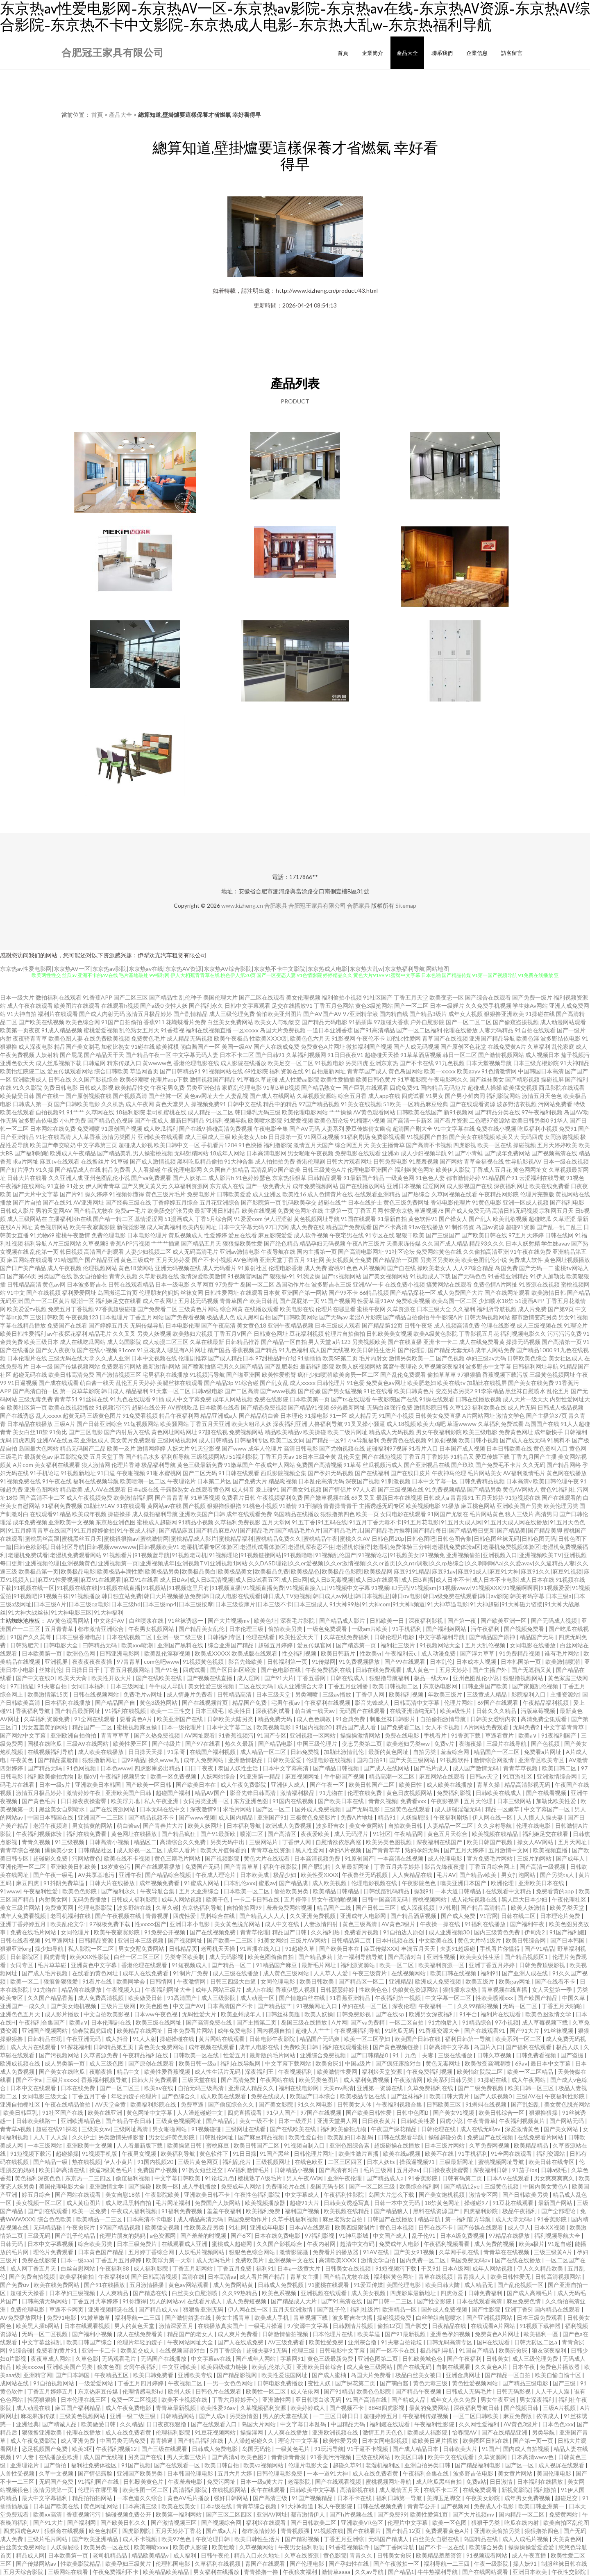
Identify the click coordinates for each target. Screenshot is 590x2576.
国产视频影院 (223, 1858)
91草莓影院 (412, 1079)
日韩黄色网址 (271, 1333)
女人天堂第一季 (552, 1989)
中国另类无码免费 (123, 2440)
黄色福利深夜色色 (38, 2178)
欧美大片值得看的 (223, 1850)
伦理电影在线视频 (329, 1759)
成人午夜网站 (529, 2079)
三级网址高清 (131, 2128)
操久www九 (164, 1759)
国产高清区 (282, 1833)
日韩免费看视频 (536, 2055)
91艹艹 (75, 1112)
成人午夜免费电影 (128, 2407)
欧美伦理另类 (561, 1505)
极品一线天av (431, 1677)
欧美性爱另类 (341, 2440)
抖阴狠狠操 (42, 2399)
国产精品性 (163, 997)
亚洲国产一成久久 (23, 2005)
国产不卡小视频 (212, 1259)
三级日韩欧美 (47, 1317)
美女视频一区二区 (39, 2202)
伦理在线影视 (498, 1325)
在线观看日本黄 (260, 1292)
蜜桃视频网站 (430, 1899)
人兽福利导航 (326, 1423)
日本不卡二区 (237, 1054)
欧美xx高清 (48, 2514)
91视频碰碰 (206, 2128)
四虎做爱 (452, 2292)
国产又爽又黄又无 (144, 1185)
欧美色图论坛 (331, 1120)
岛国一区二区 (257, 1284)
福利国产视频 (302, 2210)
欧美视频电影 (423, 1505)
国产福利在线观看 (529, 2046)
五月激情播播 (147, 2284)
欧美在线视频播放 (71, 1407)
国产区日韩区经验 (233, 1669)
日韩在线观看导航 (401, 2137)
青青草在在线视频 (507, 2251)
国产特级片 (167, 1743)
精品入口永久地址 (257, 2555)
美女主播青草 (387, 1144)
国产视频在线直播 (210, 1677)
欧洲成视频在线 (20, 2063)
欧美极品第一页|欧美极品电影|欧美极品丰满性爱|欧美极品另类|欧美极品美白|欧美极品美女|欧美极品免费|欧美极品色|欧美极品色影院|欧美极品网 (205, 1571)
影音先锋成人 (372, 1702)
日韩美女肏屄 (395, 2555)
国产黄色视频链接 (396, 2046)
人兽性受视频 (18, 2473)
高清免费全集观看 (544, 1718)
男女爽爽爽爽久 (554, 2178)
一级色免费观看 (327, 1628)
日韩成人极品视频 (560, 1407)
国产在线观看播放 (158, 1866)
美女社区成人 (566, 1358)
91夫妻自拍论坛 (402, 2342)
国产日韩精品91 (180, 1071)
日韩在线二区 (519, 1915)
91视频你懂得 (126, 1194)
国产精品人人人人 (262, 1915)
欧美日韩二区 (560, 1768)
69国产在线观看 (498, 1702)
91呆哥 (176, 1751)
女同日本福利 (89, 1686)
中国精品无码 (348, 2424)
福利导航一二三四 (138, 2317)
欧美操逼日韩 (185, 2145)
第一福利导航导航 (360, 1956)
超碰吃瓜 (540, 1218)
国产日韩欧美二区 (314, 2522)
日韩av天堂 (484, 1776)
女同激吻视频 (562, 1136)
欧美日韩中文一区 (177, 1144)
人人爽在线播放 (288, 2432)
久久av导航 (370, 2571)
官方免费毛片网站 (490, 1858)
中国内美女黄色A (546, 2186)
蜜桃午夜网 (371, 1308)
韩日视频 (71, 1251)
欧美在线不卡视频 (127, 1858)
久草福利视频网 (306, 1054)
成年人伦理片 (265, 1448)
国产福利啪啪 (31, 1153)
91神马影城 (354, 2235)
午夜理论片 (181, 1481)
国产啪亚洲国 (243, 1374)
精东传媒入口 (124, 1062)
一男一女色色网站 (230, 2383)
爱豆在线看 (242, 1235)
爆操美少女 (60, 1850)
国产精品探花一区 (413, 1292)
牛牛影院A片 (446, 1317)
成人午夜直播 (529, 2555)
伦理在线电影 (534, 1825)
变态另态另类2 (454, 1390)
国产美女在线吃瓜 (62, 2071)
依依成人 (548, 2415)
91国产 (491, 2448)
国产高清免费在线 (209, 2022)
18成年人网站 (227, 1153)
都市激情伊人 (308, 2514)
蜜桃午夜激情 (73, 1235)
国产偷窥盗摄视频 (516, 1021)
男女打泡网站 (519, 1874)
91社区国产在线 (63, 2112)
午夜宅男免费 (167, 1087)
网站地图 (437, 968)
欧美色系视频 (279, 2292)
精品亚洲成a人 (219, 1415)
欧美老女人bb (249, 1136)
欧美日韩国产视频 (490, 1841)
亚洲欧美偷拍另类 (497, 2530)
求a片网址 (26, 1161)
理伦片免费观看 (54, 2251)
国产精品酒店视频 (414, 1915)
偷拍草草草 (441, 1374)
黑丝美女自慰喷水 (62, 1809)
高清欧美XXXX (338, 2260)
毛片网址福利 (173, 2202)
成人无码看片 (219, 1267)
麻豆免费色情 (524, 2301)
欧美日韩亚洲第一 (541, 2506)
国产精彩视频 (522, 1079)
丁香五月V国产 (233, 1333)
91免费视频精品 (445, 1489)
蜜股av (267, 1882)
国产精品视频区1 (526, 1956)
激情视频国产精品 (213, 1079)
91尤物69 (42, 1235)
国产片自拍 (27, 1202)
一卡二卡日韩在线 (257, 1899)
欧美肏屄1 (328, 2063)
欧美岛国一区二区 (454, 1300)
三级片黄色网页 (198, 2161)
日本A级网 (455, 2268)
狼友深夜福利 (549, 2350)
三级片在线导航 (507, 1743)
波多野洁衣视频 (517, 1103)
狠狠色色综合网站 (252, 2251)
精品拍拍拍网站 (92, 2497)
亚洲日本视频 (404, 1185)
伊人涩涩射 (278, 1218)
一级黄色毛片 (293, 2448)
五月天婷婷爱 (173, 1259)
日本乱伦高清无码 (321, 1481)
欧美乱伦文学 (68, 1923)
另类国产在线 (55, 1276)
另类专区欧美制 (185, 1956)
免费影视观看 (388, 1136)
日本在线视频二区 (129, 1636)
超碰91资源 (520, 1226)
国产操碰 (140, 2186)
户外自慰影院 (427, 1021)
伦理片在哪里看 (335, 1308)
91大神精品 (575, 1062)
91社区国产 (378, 997)
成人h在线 (259, 1989)
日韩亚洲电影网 (120, 1653)
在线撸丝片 (95, 1161)
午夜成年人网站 (275, 1464)
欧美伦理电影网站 (305, 1112)
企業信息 (477, 53)
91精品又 (462, 1456)
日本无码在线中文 (163, 1809)
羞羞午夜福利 (225, 2210)
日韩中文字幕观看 (247, 1005)
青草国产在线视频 (445, 1038)
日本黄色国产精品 (101, 2251)
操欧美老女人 (434, 1267)
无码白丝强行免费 (390, 1407)
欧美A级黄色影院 (435, 1333)
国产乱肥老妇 (281, 1366)
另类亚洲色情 (203, 1087)
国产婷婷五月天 (108, 1325)
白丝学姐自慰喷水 (439, 2317)
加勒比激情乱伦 (344, 1751)
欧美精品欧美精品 (166, 2571)
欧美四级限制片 (355, 2227)
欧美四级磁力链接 (224, 2366)
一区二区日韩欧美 (476, 2415)
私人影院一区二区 (91, 1948)
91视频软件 (455, 1759)
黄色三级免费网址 (406, 1202)
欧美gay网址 (515, 1981)
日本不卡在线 (355, 2497)
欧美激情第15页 (48, 1694)
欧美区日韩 (409, 2456)
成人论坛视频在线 (474, 1899)
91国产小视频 (396, 1415)
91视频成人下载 (430, 1276)
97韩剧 (448, 1907)
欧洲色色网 (81, 1653)
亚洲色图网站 (41, 1489)
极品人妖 (568, 2046)
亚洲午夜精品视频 (290, 1325)
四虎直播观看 (245, 2112)
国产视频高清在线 (554, 1153)
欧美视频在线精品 (495, 1833)
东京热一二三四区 (88, 2178)
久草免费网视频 (490, 2145)
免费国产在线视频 (490, 2137)
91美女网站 (272, 1940)
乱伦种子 (190, 997)
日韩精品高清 (24, 1284)
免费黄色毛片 (148, 1038)
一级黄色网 (400, 1177)
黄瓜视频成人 (185, 1235)
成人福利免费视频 (366, 2079)
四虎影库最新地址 (413, 2292)
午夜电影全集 (271, 1128)
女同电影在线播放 (533, 1645)
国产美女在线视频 (472, 1136)
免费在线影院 (271, 1399)
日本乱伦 (441, 1661)
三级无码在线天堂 (71, 1358)
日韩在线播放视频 (479, 1399)
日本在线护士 (365, 1202)
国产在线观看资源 (472, 1103)
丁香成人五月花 (492, 1169)
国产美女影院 (276, 2104)
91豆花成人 (151, 1349)
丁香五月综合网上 (492, 1866)
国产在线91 (57, 1202)
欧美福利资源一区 (441, 1964)
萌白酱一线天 (97, 1382)
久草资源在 (401, 1308)
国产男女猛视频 (342, 1390)
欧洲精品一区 (400, 2309)
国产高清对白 (405, 1956)
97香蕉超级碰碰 (115, 1308)
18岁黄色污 (116, 1866)
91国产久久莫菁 (31, 1636)
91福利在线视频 (126, 1710)
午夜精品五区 (112, 2374)
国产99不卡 (343, 1292)
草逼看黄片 (500, 1735)
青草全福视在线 (484, 1161)
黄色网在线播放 (567, 1472)
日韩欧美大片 (461, 2448)
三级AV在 (528, 2096)
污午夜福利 (486, 1628)
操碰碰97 (476, 2202)
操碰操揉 (119, 1513)
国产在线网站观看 (485, 2571)
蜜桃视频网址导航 (501, 2161)
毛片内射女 (373, 1358)
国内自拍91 (371, 1759)
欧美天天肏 (73, 1677)
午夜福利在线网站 (23, 1185)
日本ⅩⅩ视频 (550, 2227)
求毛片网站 (238, 1809)
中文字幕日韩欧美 (178, 2178)
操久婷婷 (96, 1194)
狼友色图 (108, 2366)
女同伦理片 (76, 1932)
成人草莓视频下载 (545, 2022)
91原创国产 (359, 1858)
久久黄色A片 (492, 2366)
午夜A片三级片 (366, 1243)
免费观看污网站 (121, 1366)
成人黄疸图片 (84, 2202)
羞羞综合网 (455, 1751)
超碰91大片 (305, 2202)
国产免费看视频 (185, 1317)
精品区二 (145, 1841)
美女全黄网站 (367, 1825)
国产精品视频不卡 (151, 1817)
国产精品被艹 (275, 2005)
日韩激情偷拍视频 (285, 2333)
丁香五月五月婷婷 (119, 2260)
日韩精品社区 (95, 1850)
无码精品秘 (48, 2227)
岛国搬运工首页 (118, 1292)
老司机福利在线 (71, 1915)
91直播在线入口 (261, 1948)
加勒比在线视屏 (487, 1382)
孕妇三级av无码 (486, 1358)
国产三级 (565, 2383)
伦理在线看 (261, 1636)
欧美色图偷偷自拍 (271, 1956)
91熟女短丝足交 (203, 2169)
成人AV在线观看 (105, 1489)
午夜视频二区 (186, 2383)
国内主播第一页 (317, 1251)
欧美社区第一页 (27, 1407)
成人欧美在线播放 (101, 1751)
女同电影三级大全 (45, 2096)
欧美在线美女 (179, 2506)
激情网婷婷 (151, 1448)
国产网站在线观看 (78, 2194)
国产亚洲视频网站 (489, 2317)
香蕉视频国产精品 (254, 1349)
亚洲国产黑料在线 (180, 1645)
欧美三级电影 (480, 1431)
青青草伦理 (254, 1932)
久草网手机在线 (459, 2251)
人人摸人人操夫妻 (540, 1817)
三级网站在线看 (68, 2571)
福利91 (490, 1973)
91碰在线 (143, 1046)
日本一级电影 (172, 1284)
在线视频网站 (409, 1973)
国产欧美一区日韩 (148, 1784)
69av (521, 2063)
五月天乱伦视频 (485, 1645)
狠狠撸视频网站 (524, 1677)
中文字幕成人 (302, 2194)
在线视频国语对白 (182, 2350)
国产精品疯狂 (179, 1833)
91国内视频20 (314, 1727)
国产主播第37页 (546, 1415)
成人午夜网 (139, 1103)
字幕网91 (292, 2358)
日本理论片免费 (560, 1915)
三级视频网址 (273, 2161)
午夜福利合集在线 (426, 2473)
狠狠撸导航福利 (390, 1677)
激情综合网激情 (494, 1759)
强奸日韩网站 (232, 2497)
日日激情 (502, 2481)
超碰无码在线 (30, 1374)
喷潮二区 (252, 1833)
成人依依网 (305, 2391)
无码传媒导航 (147, 1325)
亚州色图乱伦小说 (107, 1177)
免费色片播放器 (560, 2366)
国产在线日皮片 (410, 1472)
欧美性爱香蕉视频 (167, 2071)
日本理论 (291, 1415)
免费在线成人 (268, 2096)
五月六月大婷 (235, 2473)
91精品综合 (477, 2022)
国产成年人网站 (256, 2358)
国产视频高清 (130, 1095)
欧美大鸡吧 (431, 1423)
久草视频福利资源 (263, 2407)
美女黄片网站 (515, 2473)
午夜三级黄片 (370, 1973)
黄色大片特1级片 (480, 1940)
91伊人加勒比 (547, 1276)
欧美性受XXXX (319, 1874)
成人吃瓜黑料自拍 (128, 2202)
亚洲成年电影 (268, 2227)
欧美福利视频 (406, 1694)
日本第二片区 (214, 1481)
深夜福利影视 (426, 1620)
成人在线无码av (481, 2128)
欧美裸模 (167, 1046)
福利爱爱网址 (79, 1292)
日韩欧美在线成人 (499, 1792)
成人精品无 (363, 1415)
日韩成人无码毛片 (469, 2391)
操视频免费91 (208, 1103)
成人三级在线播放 (236, 1973)
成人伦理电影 (445, 1858)
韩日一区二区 (459, 1054)
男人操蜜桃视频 (153, 1153)
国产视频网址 (186, 1940)
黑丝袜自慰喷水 (525, 1390)
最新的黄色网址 (389, 1751)
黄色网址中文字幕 (150, 2112)
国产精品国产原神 (492, 1636)
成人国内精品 (236, 1817)
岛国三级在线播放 (304, 2022)
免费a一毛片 (130, 1210)
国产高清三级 (270, 2497)
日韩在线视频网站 (96, 1694)
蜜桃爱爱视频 (101, 1030)
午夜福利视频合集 (399, 2104)
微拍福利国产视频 (369, 1046)
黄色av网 (54, 1284)
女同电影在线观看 (403, 1513)
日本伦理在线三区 (84, 2399)
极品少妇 (285, 1874)
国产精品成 (294, 1882)
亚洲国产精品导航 (492, 1038)
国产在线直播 (405, 1341)
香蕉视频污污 (84, 2514)
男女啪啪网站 (170, 2128)
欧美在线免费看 (549, 1185)
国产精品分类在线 (497, 1112)
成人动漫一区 (258, 1997)
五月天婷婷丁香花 (178, 2530)
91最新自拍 (392, 1218)
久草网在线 (100, 1112)
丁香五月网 (368, 1210)
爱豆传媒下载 (492, 1456)
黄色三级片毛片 (165, 1194)
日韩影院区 (25, 1956)
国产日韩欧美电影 (77, 1103)
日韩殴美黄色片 (144, 2481)
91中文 (16, 1292)
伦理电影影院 (95, 1907)
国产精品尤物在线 (346, 2276)
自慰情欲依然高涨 (339, 1841)
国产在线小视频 (97, 1349)
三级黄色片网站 (199, 1308)
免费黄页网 (60, 1907)
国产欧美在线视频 (41, 1021)
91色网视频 (81, 1768)
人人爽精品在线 (412, 1874)
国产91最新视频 (406, 2333)
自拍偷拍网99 (245, 1907)
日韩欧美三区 (444, 2104)
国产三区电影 (85, 1431)
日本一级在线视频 (566, 1161)
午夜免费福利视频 (430, 2071)
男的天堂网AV (54, 1210)
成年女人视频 (465, 1013)
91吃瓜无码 (400, 2030)
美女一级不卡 (257, 2120)
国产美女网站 (561, 2128)
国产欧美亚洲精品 (95, 2538)
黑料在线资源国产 (436, 2210)
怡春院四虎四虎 (92, 2030)
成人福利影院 (151, 2268)
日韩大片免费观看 (155, 2079)
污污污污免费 (564, 1333)
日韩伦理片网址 (314, 2153)
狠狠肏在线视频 (65, 2530)
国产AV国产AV (322, 1013)
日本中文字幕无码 (241, 1226)
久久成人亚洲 (112, 1358)
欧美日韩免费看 (154, 2374)
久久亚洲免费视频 (313, 1915)
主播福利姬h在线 (70, 1218)
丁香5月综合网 (214, 1218)
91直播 (56, 1185)
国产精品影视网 (237, 2374)
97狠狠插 (469, 1374)
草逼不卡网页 (67, 2309)
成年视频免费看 (160, 1882)
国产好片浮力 (17, 1169)
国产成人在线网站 (272, 1095)
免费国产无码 (203, 1866)
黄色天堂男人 (172, 1103)
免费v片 (445, 1743)
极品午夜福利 (520, 2210)
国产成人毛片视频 (45, 1973)
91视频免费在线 (20, 1481)
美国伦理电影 (404, 2284)
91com (127, 1349)
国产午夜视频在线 (118, 1915)
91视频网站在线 (222, 1071)
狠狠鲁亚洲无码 (204, 2309)
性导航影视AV (523, 1161)
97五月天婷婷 (526, 1235)
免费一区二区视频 (134, 2399)
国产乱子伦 (332, 2309)
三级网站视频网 (177, 1440)
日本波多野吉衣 (87, 1284)
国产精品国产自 (115, 1702)
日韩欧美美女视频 (389, 1333)
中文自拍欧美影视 (107, 2014)
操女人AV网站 (536, 1841)
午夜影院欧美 (163, 2194)
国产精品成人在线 (78, 1169)
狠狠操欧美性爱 (242, 1243)
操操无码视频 (523, 1341)
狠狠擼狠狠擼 (224, 1505)
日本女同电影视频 (385, 2440)
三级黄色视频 (502, 2186)
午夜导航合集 (158, 1891)
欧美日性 (411, 1784)
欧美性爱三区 (131, 1743)
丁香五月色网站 (334, 1005)
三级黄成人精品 (487, 1694)
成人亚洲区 (266, 1194)
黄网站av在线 (164, 1505)
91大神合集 (239, 1161)
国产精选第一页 (356, 1645)
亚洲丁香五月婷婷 (492, 1964)
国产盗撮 (572, 2055)
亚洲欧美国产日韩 (202, 1513)
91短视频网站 (141, 1423)
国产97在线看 (203, 1743)
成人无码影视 (227, 1956)
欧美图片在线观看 (77, 1005)
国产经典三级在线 (128, 1202)
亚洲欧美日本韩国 (98, 1784)
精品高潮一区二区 (392, 1776)
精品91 (387, 1817)
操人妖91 (525, 2563)
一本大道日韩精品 (458, 1891)
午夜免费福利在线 (328, 1669)
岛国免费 (506, 1267)
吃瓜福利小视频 (537, 1128)
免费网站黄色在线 (439, 1251)
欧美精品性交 (132, 1087)
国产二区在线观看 (262, 997)
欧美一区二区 (397, 1964)
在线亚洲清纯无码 (413, 1710)
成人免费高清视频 (101, 1997)
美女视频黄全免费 (349, 1259)
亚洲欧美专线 (195, 2374)
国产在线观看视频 (338, 2481)
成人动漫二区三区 (165, 1341)
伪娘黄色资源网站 (415, 1989)
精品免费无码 (275, 1718)
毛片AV (446, 1874)
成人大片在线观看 (33, 2046)
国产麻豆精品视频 (261, 2137)
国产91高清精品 (374, 1030)
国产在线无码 (415, 2366)
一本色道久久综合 (140, 2497)
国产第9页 (561, 1308)
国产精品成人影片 (342, 1620)
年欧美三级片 (445, 1694)
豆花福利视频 (306, 1333)
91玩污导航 (329, 2448)
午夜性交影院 (569, 2571)
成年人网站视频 (233, 1399)
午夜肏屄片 (81, 2227)
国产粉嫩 (309, 1390)
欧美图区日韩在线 (486, 2440)
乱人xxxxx (48, 1415)
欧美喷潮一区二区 (143, 1481)
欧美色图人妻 (65, 1038)
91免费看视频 (140, 1415)
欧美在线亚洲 (105, 2112)
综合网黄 (231, 1308)
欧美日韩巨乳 (21, 2112)
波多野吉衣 (331, 1825)
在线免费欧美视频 (107, 1038)
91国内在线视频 (293, 1800)
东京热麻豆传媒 (98, 2391)
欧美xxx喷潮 (137, 1645)
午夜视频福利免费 (280, 1497)
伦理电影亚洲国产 (370, 1169)
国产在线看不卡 (555, 1981)
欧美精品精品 (531, 2145)
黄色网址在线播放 (134, 1833)
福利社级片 (364, 2309)
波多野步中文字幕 (488, 1366)
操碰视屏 (552, 1079)
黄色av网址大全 (204, 1095)
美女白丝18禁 (30, 1431)
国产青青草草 (384, 1850)
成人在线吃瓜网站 (83, 1341)
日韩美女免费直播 (438, 1415)
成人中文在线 (282, 1923)
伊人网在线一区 (493, 1817)
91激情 (288, 1505)
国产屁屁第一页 (299, 1300)
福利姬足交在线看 (118, 1300)
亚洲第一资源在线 (380, 2087)
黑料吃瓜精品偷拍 (200, 1161)
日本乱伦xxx (239, 1882)
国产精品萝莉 (316, 1956)
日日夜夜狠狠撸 (167, 2424)
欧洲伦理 (503, 1882)
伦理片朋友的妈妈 (123, 2235)
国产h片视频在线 (351, 2514)
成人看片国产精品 (263, 2276)
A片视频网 (372, 1267)
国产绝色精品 (281, 1243)
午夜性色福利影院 (257, 2194)
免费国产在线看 (67, 1325)
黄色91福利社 (558, 1489)
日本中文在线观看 (33, 2087)
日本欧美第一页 (310, 1399)
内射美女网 (54, 1899)
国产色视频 (450, 1358)
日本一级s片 (55, 1784)
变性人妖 (176, 1005)
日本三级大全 (434, 1308)
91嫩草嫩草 (96, 2317)
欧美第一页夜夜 (20, 1030)
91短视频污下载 (396, 2268)
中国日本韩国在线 (51, 1817)
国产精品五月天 (201, 1243)
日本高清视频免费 (317, 1858)
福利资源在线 (286, 1071)
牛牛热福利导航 (438, 2571)
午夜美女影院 (483, 2497)
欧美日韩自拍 (222, 2465)
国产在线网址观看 (507, 1292)
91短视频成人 (190, 1964)
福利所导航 (175, 1456)
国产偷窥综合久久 (231, 2104)
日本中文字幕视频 (51, 2243)
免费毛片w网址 (143, 1694)
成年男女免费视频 (527, 2497)
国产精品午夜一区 (148, 1054)
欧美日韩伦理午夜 (556, 1481)
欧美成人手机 (272, 2317)
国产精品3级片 (428, 1013)
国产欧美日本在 (196, 1784)
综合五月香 (352, 1095)
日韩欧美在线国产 (419, 1112)
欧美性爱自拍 (306, 2137)
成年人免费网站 (204, 1759)
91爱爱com (248, 1218)
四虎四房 (24, 1440)
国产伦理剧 (412, 1349)
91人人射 (145, 2038)
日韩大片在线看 (27, 1177)
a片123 (341, 1341)
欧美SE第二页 (340, 1358)
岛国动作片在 (293, 1284)
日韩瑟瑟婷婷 (338, 1989)
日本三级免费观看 (540, 2317)
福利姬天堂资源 (382, 2071)
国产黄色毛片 (39, 1800)
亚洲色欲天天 (17, 1062)
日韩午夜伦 (216, 2555)
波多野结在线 (134, 1907)
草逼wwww (462, 1423)
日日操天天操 (146, 1751)
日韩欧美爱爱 (234, 1194)
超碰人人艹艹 (313, 2030)
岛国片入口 (488, 2046)
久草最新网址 (353, 1866)
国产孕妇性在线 (349, 2563)
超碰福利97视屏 (386, 1448)
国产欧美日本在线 (341, 1800)
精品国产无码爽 (320, 2038)
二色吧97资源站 (489, 1120)
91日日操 (244, 2153)
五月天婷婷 (489, 1497)
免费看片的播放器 (336, 2251)
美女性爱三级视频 (211, 1686)
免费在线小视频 (496, 1128)
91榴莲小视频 (367, 1120)
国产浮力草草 (478, 1653)
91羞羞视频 (423, 1161)
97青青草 (129, 1661)
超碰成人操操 (484, 1087)
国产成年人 (571, 1858)
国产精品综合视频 (168, 1874)
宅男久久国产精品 (240, 1366)
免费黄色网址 (516, 1431)
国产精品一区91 (326, 1440)
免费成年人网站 (241, 2186)
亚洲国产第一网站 (304, 1292)
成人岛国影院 (124, 1341)
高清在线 (193, 2276)
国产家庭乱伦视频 (535, 1686)
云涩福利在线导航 (542, 1177)
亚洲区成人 (94, 1440)
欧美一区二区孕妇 (367, 2038)
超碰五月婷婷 (276, 1645)
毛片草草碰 (53, 1964)
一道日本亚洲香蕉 (330, 1030)
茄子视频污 (575, 1054)
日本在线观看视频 (87, 2325)
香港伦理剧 (310, 1161)
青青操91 (462, 1497)
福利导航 (35, 1243)
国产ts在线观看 (351, 1399)
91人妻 (25, 2456)
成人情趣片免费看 (190, 1694)
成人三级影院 (219, 1997)
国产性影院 (487, 2309)
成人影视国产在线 (469, 1185)
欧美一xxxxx (440, 1071)
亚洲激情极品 (246, 1759)
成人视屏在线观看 (561, 2465)
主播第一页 (338, 1210)
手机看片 (436, 1735)
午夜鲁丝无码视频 (365, 1874)
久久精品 (131, 2424)
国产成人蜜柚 (329, 2374)
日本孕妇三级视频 (72, 2292)
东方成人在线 (227, 1185)
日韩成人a (436, 1497)
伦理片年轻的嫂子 (140, 2342)
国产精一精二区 (113, 1218)
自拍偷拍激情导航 (443, 1718)
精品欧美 (71, 1489)
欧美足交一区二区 (290, 1062)
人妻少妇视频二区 (148, 1251)
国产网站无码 (567, 2120)
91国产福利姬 (567, 1932)
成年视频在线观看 (212, 2046)
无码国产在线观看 (362, 1710)
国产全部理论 (559, 2210)
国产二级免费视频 (481, 2087)
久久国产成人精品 (445, 1243)
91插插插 (309, 1358)
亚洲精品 (400, 1981)
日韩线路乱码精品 (387, 1891)
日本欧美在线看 (220, 1407)
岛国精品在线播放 (296, 1513)
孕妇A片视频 (346, 1850)
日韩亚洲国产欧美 (485, 1686)
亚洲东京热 (384, 1062)
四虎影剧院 (137, 2530)
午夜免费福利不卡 (116, 2571)
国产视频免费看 (524, 1628)
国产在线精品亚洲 (505, 2432)
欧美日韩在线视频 (453, 1973)
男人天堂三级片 (187, 2456)
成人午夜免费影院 (244, 1784)
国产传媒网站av (36, 2563)
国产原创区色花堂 (463, 1046)
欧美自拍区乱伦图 (566, 2522)
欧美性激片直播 (359, 2153)
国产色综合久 (179, 2096)
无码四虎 (531, 1136)
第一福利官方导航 (468, 2219)
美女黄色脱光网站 (237, 1923)
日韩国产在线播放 (390, 2219)
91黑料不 (559, 1440)
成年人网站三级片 (219, 1989)
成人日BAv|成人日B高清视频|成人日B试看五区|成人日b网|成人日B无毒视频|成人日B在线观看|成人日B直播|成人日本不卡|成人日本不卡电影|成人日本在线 (357, 1579)
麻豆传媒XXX (381, 1948)
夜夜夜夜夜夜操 (92, 1661)
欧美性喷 (224, 2547)
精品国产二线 (334, 1907)
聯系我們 (442, 53)
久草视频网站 (257, 2547)
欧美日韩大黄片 (450, 2096)
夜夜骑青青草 (30, 1038)
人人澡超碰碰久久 (251, 2440)
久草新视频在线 (159, 1276)
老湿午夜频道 (51, 1825)
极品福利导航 (158, 1464)
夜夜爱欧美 (316, 1833)
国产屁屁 (71, 1054)
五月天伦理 (479, 1800)
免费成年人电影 (399, 2243)
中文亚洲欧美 (180, 2366)
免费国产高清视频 (319, 1464)
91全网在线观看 (95, 1718)
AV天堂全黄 (111, 2104)
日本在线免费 (78, 2087)
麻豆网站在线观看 (30, 1259)
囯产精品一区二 (232, 1964)
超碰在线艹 (332, 1202)
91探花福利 (75, 2046)
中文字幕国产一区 (547, 1809)
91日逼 (106, 1472)
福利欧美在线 (489, 1407)
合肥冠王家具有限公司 (112, 52)
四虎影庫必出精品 (158, 1768)
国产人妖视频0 (493, 2096)
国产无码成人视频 (554, 1620)
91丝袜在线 (94, 1399)
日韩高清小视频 (109, 1841)
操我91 (423, 1891)
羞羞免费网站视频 (289, 1907)
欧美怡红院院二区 (23, 1071)
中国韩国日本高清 (541, 1071)
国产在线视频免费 (213, 1932)
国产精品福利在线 (201, 2440)
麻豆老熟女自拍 (343, 2219)
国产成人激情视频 (153, 1161)
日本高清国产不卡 (230, 2005)
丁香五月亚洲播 (348, 1686)
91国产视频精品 (313, 2497)
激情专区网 (484, 2194)
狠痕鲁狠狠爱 (61, 1981)
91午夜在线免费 (530, 1251)
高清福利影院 (191, 2489)
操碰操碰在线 (177, 2038)
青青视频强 (296, 2530)
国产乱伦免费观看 (403, 1374)
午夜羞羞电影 (186, 2481)
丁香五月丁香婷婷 (426, 1456)
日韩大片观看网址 (349, 1161)
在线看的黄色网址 (95, 1973)
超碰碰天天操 (382, 1054)
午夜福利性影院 (565, 2096)
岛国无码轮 (257, 2448)
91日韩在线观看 (238, 1472)
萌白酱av (128, 1825)
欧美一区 (167, 2186)
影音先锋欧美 (246, 1661)
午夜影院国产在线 (395, 1399)
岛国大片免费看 (371, 2374)
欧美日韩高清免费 (71, 1374)
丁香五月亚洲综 (344, 2538)
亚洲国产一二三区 (101, 1817)
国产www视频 (278, 1390)
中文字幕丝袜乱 (42, 2342)
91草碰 (120, 1161)
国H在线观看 (494, 2342)
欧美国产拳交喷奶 (53, 1144)
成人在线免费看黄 (482, 1341)
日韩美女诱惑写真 (347, 2202)
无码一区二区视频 (45, 2333)
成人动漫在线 (34, 2407)
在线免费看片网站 (541, 2137)
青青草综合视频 (20, 1850)
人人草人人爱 (331, 1973)
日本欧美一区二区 (247, 1891)
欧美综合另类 (487, 2547)
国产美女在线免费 (531, 1382)
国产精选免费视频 (264, 1407)
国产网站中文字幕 (23, 1735)
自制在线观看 (454, 2366)
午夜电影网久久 (448, 1079)
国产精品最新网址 (78, 1710)
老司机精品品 (110, 2555)
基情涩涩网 (148, 1218)
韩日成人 (112, 1390)
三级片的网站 (535, 1858)
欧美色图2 (254, 2456)
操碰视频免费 (395, 2317)
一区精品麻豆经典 (425, 1103)
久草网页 (202, 1284)
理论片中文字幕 (299, 2440)
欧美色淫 (527, 1038)
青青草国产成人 (367, 1071)
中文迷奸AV (110, 1620)
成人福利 (185, 2555)
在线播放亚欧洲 (59, 2456)
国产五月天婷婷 (464, 1850)
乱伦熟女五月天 (139, 1030)
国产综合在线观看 (488, 997)
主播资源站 (564, 1694)
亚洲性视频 (441, 1956)
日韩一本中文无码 (397, 2202)
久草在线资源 (302, 2555)
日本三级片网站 (445, 2145)
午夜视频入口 (124, 1989)
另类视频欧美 (369, 1341)
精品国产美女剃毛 (77, 1046)
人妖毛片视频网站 (202, 2251)
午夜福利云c (401, 1653)
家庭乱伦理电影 (242, 1087)
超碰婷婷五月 (381, 2415)
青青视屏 (157, 1915)
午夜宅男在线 (346, 1235)
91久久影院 (27, 1087)
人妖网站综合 (218, 1776)
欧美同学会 (131, 1981)
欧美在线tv (451, 1382)
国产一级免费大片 (268, 1185)
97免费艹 (227, 1284)
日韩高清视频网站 (558, 2276)
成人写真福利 (164, 1226)
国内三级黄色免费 (497, 1932)
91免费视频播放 (360, 1661)
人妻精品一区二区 (450, 1825)
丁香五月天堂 (411, 997)
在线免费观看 (480, 2489)
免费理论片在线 (286, 2186)
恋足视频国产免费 (45, 2448)
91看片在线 (97, 1981)
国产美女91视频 (301, 1489)
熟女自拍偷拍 (90, 1276)
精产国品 (218, 1349)
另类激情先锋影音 (121, 2137)
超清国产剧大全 (413, 1128)
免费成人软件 (525, 1259)
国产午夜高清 (218, 1325)
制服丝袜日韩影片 (393, 1718)
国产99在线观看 (405, 1661)
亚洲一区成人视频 (526, 1202)
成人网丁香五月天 (33, 2268)
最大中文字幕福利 (45, 2497)
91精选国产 (69, 1259)
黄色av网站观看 (189, 2284)
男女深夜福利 (537, 2399)
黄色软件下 (214, 2153)
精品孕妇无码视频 (322, 1243)
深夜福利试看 (273, 1710)
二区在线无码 (256, 1686)
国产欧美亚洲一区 (504, 1620)
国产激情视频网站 (501, 1054)
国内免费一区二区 (423, 2260)
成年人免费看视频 (23, 1915)
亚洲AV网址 (271, 2514)
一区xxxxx (246, 1030)
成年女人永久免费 (453, 2399)
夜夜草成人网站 (51, 2358)
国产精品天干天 (104, 1054)
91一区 (338, 1415)
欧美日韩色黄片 (376, 1079)
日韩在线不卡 (436, 2227)
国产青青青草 (172, 1497)
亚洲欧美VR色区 (362, 2522)
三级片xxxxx (62, 2079)
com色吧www (161, 1661)
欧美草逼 (369, 2333)
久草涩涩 (564, 1218)
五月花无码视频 (198, 1300)
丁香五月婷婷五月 (51, 2391)
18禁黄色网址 (442, 2202)
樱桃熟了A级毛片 (260, 2178)
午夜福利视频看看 (447, 2243)
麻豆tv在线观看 (59, 1161)
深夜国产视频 (362, 1481)
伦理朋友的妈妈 (159, 1292)
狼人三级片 (519, 1513)
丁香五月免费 (235, 2268)
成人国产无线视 (329, 1349)
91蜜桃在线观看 (329, 2284)
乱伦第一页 (44, 1251)
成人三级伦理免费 (232, 1013)
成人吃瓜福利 (160, 1128)
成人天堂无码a (514, 2219)
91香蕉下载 (466, 1735)
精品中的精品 (280, 1103)
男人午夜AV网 (305, 2178)
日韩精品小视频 (294, 2169)
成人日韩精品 (216, 1440)
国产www (234, 1448)
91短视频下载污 (31, 2153)
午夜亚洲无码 (84, 2038)
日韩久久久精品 (496, 1710)
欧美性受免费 (327, 2342)
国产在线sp (390, 2014)
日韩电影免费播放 (280, 2383)
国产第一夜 (462, 1620)
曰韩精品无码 (100, 1645)
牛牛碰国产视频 (344, 1776)
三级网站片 (264, 1841)
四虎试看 (413, 1095)
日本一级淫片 (296, 2120)
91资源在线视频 (539, 1284)
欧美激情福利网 (133, 1497)
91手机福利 (407, 1628)
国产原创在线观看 (151, 2063)
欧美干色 (218, 1899)
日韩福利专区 (251, 1440)
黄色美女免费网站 (161, 2046)
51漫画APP (530, 1300)
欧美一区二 (25, 1981)
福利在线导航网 (241, 2063)
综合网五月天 (352, 1144)
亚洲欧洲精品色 (81, 2120)
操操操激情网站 (360, 1735)
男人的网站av (167, 2301)
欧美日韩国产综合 (89, 2342)
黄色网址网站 (101, 2506)
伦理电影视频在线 (374, 1882)
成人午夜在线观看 (30, 1005)
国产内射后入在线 (127, 1431)
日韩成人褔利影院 (134, 1899)
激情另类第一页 (54, 2489)
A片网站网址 (478, 1415)
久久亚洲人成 (65, 1177)
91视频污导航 (207, 1374)
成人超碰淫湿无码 (458, 1809)
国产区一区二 (274, 1809)
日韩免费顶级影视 (542, 1964)
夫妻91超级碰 (458, 1948)
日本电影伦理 (183, 1325)
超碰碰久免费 (51, 1858)
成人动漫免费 (439, 1653)
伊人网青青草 (103, 1185)
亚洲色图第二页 (378, 2358)
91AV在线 (376, 2251)
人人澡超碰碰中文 (200, 2112)
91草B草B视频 (281, 1087)
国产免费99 (392, 2514)
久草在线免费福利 (347, 1636)
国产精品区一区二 (362, 1981)
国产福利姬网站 (446, 1628)
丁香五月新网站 (193, 2268)
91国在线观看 (358, 1218)
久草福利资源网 (188, 1185)
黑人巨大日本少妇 (525, 1899)
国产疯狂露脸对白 (398, 2063)
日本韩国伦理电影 (190, 2473)
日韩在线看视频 (20, 1940)
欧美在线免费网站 (57, 2284)
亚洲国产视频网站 (45, 2030)
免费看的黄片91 (57, 2350)
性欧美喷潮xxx (495, 1997)
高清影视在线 (358, 2489)
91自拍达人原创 (404, 1932)
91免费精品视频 (520, 1653)
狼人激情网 (96, 1464)
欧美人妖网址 (205, 1825)
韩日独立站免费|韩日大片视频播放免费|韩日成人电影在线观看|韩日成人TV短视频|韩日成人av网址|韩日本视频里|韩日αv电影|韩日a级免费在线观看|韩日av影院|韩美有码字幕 (323, 1595)
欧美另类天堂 (567, 1907)
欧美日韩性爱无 (511, 2276)
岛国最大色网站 (38, 1448)
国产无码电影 (363, 1809)
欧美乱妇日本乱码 (350, 2137)
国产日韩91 (270, 1054)
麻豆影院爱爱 (275, 1235)
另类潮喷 (307, 1694)
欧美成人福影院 (428, 2432)
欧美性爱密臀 (279, 1374)
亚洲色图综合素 (350, 2145)
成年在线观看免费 (249, 1513)
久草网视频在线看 (454, 1194)
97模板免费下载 (110, 1923)
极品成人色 (220, 1317)
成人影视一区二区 (140, 1850)
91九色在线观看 (130, 1399)
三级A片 (64, 1423)
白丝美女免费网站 (230, 1021)
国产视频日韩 (522, 2407)
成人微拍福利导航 (155, 1513)
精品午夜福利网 (179, 1415)
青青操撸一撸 (261, 2571)
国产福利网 (82, 2522)
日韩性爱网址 (221, 1292)
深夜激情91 (205, 1809)
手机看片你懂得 (500, 1948)
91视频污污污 (113, 1407)
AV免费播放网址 (21, 2317)
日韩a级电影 (207, 1390)
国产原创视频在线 (88, 1095)
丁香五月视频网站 (127, 1669)
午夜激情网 (192, 1981)
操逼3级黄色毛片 (111, 2169)
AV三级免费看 (287, 2342)
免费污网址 (222, 2481)
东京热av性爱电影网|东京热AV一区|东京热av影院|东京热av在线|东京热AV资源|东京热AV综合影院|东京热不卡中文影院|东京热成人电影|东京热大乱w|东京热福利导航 (212, 968)
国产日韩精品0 (369, 2055)
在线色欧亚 (309, 2161)
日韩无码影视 (514, 2391)
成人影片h (221, 1177)
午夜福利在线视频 (328, 1702)
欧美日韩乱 (264, 1300)
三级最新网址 (457, 2161)
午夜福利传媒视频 (425, 2415)
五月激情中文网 (509, 1850)
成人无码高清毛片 (195, 1251)
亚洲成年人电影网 (363, 1915)
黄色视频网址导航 (317, 1218)
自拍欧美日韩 (406, 1825)
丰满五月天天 (419, 1948)
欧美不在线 (440, 2153)
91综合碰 (247, 1382)
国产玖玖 (462, 1464)
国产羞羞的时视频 (203, 2235)
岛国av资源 (490, 1226)
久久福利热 (326, 1932)
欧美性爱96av (218, 2407)
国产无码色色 (469, 1276)
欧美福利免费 (263, 2210)
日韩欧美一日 (387, 1620)
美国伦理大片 (220, 997)
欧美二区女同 (287, 1440)
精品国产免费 (250, 1702)
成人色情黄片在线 (330, 1194)
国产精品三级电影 (525, 2383)
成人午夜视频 (64, 1267)
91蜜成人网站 (202, 1882)
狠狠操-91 (282, 1276)
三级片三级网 (118, 2005)
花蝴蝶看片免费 (186, 1021)
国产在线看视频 (546, 1792)
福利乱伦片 (237, 2161)
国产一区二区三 (120, 2087)
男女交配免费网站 (142, 1948)
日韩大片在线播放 (112, 1882)
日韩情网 (162, 1981)
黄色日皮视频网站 (409, 1792)
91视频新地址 (78, 1472)
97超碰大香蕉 (391, 1021)
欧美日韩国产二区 (372, 1784)
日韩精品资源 (96, 1940)
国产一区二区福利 (419, 1030)
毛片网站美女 (484, 1472)
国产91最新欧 (218, 1833)
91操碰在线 (540, 1013)
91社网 (315, 1259)
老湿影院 (300, 2481)
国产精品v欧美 (478, 1874)
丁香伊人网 (371, 1694)
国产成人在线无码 (523, 1440)
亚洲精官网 (37, 2374)
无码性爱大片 (200, 2014)
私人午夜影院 (336, 2506)
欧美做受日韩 (17, 1095)
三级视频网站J (209, 1456)
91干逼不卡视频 (368, 2448)
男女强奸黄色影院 (172, 2137)
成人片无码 (522, 1407)
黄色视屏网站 (51, 1226)
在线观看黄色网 (210, 1489)
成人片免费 (532, 1308)
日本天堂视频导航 (489, 1062)
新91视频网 (458, 1112)
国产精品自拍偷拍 (406, 1317)
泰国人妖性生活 (238, 1768)
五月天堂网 (276, 1522)
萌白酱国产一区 (200, 1046)
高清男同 (546, 1513)
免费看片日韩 (238, 1497)
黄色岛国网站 (405, 1071)
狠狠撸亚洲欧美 (504, 1013)
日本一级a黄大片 (262, 2481)
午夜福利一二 (436, 2005)
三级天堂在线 (200, 2079)
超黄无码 (74, 1415)
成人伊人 (519, 2227)
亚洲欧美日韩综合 (319, 2366)
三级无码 (39, 2235)
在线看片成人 (205, 2301)
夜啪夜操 (471, 1743)
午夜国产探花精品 (394, 2128)
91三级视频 (70, 1841)
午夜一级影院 (492, 2563)
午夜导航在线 (278, 1251)
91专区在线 (380, 1235)
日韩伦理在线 (439, 2128)
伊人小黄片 (119, 2161)
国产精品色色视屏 (110, 1120)
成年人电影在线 (259, 2046)
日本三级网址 (128, 1686)
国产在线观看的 (562, 1497)
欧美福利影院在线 (153, 2104)
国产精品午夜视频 (418, 2391)
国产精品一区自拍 (284, 1341)
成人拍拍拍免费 (275, 1161)
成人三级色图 (107, 2063)
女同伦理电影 (278, 1981)
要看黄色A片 (137, 1718)
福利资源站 (551, 2153)
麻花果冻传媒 (38, 2415)
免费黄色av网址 (386, 1382)
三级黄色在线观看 (407, 1809)
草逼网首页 (144, 1071)
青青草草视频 (521, 1768)
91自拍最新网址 (325, 1071)
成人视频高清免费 (457, 1325)
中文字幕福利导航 (442, 1636)
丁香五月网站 (146, 1317)
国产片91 (72, 1194)
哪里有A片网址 (187, 1349)
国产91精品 (539, 1948)
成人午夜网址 (160, 1300)
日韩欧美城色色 (423, 2358)
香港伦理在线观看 (144, 1964)
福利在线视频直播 (208, 1030)
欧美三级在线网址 (159, 2022)
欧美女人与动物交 (277, 1021)
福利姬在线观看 (390, 2424)
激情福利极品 (298, 1792)
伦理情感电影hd (144, 2391)
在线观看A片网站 (493, 2325)
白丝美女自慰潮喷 (195, 2292)
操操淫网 (252, 2432)
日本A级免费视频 (463, 2235)
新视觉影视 (131, 1226)
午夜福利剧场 (451, 1817)
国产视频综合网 (222, 2522)
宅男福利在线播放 (165, 1374)
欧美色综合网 (83, 1021)
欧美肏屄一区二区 (356, 1374)
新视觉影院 (516, 2489)
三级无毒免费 (35, 1399)
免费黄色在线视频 (404, 1440)
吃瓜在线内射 (522, 2522)
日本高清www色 (533, 2456)
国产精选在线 (150, 2292)
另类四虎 (356, 1062)
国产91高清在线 (342, 2301)
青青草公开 (422, 2506)
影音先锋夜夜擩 (445, 1866)
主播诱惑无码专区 (382, 1505)
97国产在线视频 (321, 2112)
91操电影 (316, 1415)
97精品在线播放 (510, 2235)
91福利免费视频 (61, 1505)
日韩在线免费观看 (379, 1669)
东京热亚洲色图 (115, 1522)
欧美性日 (240, 1710)
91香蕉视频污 (236, 1735)
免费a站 (476, 2481)
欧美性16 (294, 1194)
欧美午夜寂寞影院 (93, 1226)
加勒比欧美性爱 (556, 1800)
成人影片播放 (62, 2014)
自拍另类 (425, 1751)
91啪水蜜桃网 (164, 1472)
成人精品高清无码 (200, 2219)
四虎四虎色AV (22, 2530)
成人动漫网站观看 (563, 1021)
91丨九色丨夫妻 (414, 2055)
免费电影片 (201, 1194)
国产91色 (166, 1669)
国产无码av (333, 1317)
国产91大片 (279, 1677)
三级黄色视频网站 (83, 2415)
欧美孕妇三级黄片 (128, 2563)
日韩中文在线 (244, 1103)
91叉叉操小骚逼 (364, 1423)
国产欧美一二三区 (230, 1940)
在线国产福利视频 (213, 1751)
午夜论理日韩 (213, 2538)
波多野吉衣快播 (353, 2317)
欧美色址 (265, 1620)
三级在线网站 (373, 2456)
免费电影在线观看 (358, 1153)
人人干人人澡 (51, 2137)
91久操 (45, 1169)
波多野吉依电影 (38, 1120)
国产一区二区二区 (469, 1021)
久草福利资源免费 (47, 1718)
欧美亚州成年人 (241, 2014)
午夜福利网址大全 (168, 1989)
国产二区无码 (200, 1472)
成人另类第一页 (65, 2063)
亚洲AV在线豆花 (58, 1440)
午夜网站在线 (277, 2079)
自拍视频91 (50, 1112)
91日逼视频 (22, 1382)
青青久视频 (123, 1276)
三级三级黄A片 (554, 2251)
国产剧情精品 (190, 1013)
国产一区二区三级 (372, 2186)
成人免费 (315, 1267)
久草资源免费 (101, 2055)
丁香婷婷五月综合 (175, 1202)
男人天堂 (319, 1341)
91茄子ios (525, 2169)
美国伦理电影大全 (62, 2186)
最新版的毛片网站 (273, 2055)
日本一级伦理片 (182, 1727)
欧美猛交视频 (520, 1087)
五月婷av (408, 2169)
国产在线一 (50, 1095)
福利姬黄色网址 (415, 1169)
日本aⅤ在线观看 (310, 2227)
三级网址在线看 (246, 2128)
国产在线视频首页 (205, 1702)
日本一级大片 (17, 997)
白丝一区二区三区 (137, 1956)
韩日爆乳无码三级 (258, 1112)
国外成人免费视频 (318, 1809)
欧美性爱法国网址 (285, 2374)
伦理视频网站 (100, 1267)
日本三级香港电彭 (79, 1636)
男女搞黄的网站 (92, 1825)
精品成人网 (30, 2555)
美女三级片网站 (20, 1907)
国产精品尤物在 (93, 1210)
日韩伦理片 (331, 1382)
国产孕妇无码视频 (331, 1472)
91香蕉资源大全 (440, 2030)
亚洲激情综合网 (557, 1776)
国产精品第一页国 (396, 1259)
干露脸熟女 (174, 1489)
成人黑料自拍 (253, 1317)
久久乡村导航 (495, 1825)
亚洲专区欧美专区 (541, 1759)
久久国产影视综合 (95, 1079)
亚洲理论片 (25, 2465)
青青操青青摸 (289, 2456)
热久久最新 (240, 1743)
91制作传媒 (459, 1226)
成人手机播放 (200, 2186)
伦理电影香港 (285, 1267)
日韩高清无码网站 (45, 2301)
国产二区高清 (242, 1390)
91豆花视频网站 (216, 2432)
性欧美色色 (374, 1989)
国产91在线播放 (105, 2284)
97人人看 (365, 1489)
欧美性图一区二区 (146, 2489)
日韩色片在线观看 (219, 2391)
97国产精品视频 (319, 1103)
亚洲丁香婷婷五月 (23, 1923)
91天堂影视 (205, 1448)
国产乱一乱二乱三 (559, 1226)
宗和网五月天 (556, 1210)
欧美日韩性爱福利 (23, 1333)
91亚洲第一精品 (261, 1776)
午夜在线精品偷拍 (68, 2104)
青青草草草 (116, 1735)
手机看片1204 (219, 1144)
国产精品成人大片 (294, 2301)
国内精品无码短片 (443, 1087)
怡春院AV (465, 2432)
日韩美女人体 (355, 2104)
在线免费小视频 (405, 1284)
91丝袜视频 (559, 2030)
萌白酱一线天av (315, 1710)
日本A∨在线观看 (509, 2178)
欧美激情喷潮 (563, 1661)
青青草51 (66, 1399)
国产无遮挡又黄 (532, 1669)
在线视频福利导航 (51, 1751)
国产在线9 (192, 1128)
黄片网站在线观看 (222, 2038)
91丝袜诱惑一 (186, 1620)
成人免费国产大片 (460, 1292)
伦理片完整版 (537, 1194)
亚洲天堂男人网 (338, 2120)
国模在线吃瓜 (45, 1743)
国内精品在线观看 (557, 2309)
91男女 (435, 1095)
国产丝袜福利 (408, 2096)
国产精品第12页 (382, 1325)
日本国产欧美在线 (56, 2506)
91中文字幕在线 (454, 1128)
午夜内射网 (322, 2243)
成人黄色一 (421, 1669)
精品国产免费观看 (349, 1226)
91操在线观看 (436, 1399)
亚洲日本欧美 (530, 2571)
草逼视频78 (429, 1210)
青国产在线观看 (265, 2563)
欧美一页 (367, 1513)
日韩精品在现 (45, 2038)
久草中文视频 (57, 2473)
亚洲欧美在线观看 (161, 1136)
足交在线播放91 (292, 1005)
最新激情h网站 (161, 1366)
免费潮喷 (88, 1128)
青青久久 (361, 2555)
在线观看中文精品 (509, 1891)
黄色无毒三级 (431, 2383)
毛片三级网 (378, 2169)
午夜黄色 (22, 1759)
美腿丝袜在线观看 (180, 1382)
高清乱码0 (263, 1169)
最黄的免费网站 (429, 2407)
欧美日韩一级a (198, 2063)
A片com (23, 1464)
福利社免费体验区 (94, 2465)
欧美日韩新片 (338, 1653)
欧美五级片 (480, 1981)
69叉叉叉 (363, 1497)
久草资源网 (493, 2456)
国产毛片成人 (431, 1768)
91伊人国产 (281, 2112)
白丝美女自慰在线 (436, 2538)
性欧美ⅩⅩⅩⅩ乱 (269, 1038)
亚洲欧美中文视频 (71, 1522)
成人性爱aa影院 (299, 1079)
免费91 (568, 1128)
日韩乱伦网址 (217, 2137)
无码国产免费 (57, 2481)
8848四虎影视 (387, 2407)
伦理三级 (304, 2350)
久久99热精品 (240, 2292)
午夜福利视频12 (117, 2448)
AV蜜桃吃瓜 (183, 1407)
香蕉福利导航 (33, 1710)
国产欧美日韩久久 (124, 2522)
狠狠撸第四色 (337, 1513)
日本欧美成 (255, 1874)
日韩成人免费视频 (281, 2284)
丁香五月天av (277, 1456)
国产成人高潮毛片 (530, 2292)
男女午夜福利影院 (439, 1431)
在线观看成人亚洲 (185, 2243)
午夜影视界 (446, 1800)
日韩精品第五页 (114, 2046)
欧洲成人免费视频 (289, 1825)
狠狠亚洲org (16, 1948)
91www (10, 1891)
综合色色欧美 (55, 2219)
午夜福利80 (113, 2276)
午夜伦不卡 (370, 1038)
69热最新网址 (347, 1407)
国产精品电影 (276, 1743)
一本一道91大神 (328, 2473)
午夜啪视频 (130, 1472)
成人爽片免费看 (238, 2333)
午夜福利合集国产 (42, 2022)
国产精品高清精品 (484, 1907)
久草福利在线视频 (218, 2563)
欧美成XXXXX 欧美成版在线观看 (237, 1653)
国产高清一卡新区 (409, 1120)
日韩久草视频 (495, 2055)
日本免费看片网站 (190, 2030)
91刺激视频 (396, 1481)
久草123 (460, 1407)
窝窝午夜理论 (400, 1366)
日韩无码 (12, 2243)
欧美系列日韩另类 (450, 2079)
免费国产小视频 (158, 2169)
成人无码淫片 (352, 1833)
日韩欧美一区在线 (196, 2055)
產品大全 (407, 53)
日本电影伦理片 (147, 1235)
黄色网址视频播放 (567, 1259)
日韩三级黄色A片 (324, 1169)
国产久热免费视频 (157, 1735)
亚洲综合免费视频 (323, 2055)
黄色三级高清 (360, 1923)
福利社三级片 (398, 1645)
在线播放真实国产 (221, 2325)
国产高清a (224, 2456)
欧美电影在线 (297, 1308)
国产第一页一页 (533, 2440)
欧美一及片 (121, 1448)
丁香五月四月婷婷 (141, 2383)
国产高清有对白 (339, 2169)
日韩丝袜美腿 (283, 2014)
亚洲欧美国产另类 (519, 1505)
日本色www (115, 1768)
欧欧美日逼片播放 (435, 2440)
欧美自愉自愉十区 (558, 2374)
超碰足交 (567, 2497)
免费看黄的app (555, 1891)
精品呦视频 (282, 1481)
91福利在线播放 (486, 1923)
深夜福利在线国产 (439, 1841)
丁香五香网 (312, 1677)
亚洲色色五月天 (20, 2014)
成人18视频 (401, 1423)
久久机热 (112, 1103)
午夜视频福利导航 (357, 2030)
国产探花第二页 (356, 2383)
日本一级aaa (76, 2260)
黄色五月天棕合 (448, 1833)
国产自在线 (401, 1267)
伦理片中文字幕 (408, 2522)
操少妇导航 (50, 1948)
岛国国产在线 (542, 1423)
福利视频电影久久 (523, 1333)
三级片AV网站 (309, 1940)
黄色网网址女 (530, 1169)
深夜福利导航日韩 (477, 2407)
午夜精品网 (409, 1833)
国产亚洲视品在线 (427, 1464)
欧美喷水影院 (265, 1120)
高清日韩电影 (301, 1448)
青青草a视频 (16, 2128)
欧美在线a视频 (402, 2153)
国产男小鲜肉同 (465, 1095)
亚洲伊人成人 (288, 1784)
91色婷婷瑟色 (253, 1177)
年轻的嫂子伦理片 (134, 2096)
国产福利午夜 (528, 1923)
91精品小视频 (195, 1522)
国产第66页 (21, 1276)
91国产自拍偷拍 (121, 1021)
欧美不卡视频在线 (185, 2399)
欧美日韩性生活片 (374, 1349)
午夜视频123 (82, 1317)
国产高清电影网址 (361, 1251)
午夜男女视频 (139, 2153)
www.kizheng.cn (242, 905)
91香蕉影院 (423, 2178)
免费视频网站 (246, 1431)
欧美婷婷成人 (308, 2407)
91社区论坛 (400, 1251)
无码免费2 (526, 1727)
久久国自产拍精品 (226, 1169)
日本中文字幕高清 (286, 1768)
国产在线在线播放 (518, 2260)
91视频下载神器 (541, 2325)
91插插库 (360, 1021)
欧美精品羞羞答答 (439, 2555)
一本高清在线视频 (400, 1858)
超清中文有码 (358, 2243)
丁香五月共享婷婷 (397, 1866)
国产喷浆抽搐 (199, 1366)
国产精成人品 (409, 2399)
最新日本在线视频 (399, 1497)
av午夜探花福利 (67, 1333)
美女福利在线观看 (57, 1464)
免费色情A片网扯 (495, 1284)
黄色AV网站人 (521, 1489)
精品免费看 (116, 1169)
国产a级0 (151, 1005)
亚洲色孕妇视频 (451, 2333)
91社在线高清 (53, 1136)
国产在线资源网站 (112, 1809)
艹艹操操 (340, 1112)
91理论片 (576, 1325)
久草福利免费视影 (238, 1522)
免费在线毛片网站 (33, 1932)
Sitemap (405, 905)
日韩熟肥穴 (25, 1645)
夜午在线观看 (268, 2489)
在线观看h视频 (120, 1005)
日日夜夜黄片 (379, 2120)
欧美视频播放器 (265, 2202)
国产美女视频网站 (385, 1276)
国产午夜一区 (327, 1784)
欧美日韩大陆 (443, 2284)
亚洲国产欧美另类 (140, 2473)
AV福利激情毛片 (524, 1472)
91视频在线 (328, 2530)
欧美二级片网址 (347, 1431)
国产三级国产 (443, 1235)
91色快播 (250, 1144)
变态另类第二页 (362, 1743)
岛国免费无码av (471, 2260)
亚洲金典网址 (463, 2374)
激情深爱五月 (177, 2325)
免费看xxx (413, 1800)
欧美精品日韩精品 (336, 1891)
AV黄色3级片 (399, 1923)
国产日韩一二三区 (390, 2301)
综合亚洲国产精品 (231, 1645)
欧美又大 (507, 1136)
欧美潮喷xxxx (152, 2547)
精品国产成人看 (356, 1727)
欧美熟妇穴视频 (192, 1333)
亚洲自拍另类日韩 (428, 2465)
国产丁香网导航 (394, 2547)
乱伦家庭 (562, 1046)
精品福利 (136, 1390)
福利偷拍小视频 (342, 997)
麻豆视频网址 (303, 1776)
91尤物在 (331, 1792)
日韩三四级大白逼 (233, 1981)
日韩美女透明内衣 (493, 1718)
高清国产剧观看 (104, 1251)
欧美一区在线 (494, 1144)
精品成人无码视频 (392, 1431)
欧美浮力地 (126, 1800)
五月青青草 (60, 1628)
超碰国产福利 (173, 1792)
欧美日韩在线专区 (552, 2161)
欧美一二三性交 (171, 1710)
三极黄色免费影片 (313, 1817)
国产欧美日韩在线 (484, 1235)
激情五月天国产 (313, 1144)
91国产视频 (136, 2465)
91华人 (559, 1120)
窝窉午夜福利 (141, 2366)
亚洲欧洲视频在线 (335, 2432)
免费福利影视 (454, 1792)
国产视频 (194, 1505)
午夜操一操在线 (440, 1923)
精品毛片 (99, 1333)
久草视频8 (95, 1243)
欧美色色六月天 (310, 1038)
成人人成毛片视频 (525, 2538)
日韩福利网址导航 (535, 1366)
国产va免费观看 (151, 1177)
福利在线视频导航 (96, 1481)
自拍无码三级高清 (201, 2087)
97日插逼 (22, 1686)
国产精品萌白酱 (259, 1415)
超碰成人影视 (135, 1144)
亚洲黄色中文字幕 (94, 1964)
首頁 (343, 53)
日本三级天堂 (274, 1694)
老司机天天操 (218, 1948)
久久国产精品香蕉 (51, 1997)
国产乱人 (480, 1218)
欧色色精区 (104, 2530)
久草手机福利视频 (295, 2219)
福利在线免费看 (87, 1833)
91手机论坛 (44, 1472)
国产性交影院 (435, 2301)
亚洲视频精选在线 (111, 2309)
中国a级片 (358, 2063)
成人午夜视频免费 (89, 1497)
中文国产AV (188, 2005)
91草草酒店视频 (420, 1054)
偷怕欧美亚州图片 (279, 1013)
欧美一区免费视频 (173, 1776)
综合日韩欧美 (111, 1071)
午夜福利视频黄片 (522, 2120)
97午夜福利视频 (542, 1112)
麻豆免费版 (518, 2415)
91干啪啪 (310, 1505)
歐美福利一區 (541, 2333)
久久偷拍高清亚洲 (486, 1251)
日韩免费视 (305, 1751)
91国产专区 (271, 1735)
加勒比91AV (99, 1505)
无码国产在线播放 (164, 2358)
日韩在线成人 (348, 1677)
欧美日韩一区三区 (531, 2087)
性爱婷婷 (215, 1235)
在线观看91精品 (50, 1513)
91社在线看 (378, 1390)
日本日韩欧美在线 (509, 1448)
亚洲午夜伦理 (345, 2178)
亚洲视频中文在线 (291, 2260)
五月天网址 (573, 1841)
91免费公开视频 (165, 1932)
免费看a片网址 (543, 1751)
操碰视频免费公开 (128, 2514)
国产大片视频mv (229, 1620)
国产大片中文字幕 (36, 1194)
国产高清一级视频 (543, 1866)
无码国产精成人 (389, 2538)
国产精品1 (401, 2571)
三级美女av (96, 2128)
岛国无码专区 (328, 2186)
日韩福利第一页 (288, 1661)
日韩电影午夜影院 (272, 2038)
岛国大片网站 (259, 2424)
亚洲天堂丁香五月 (282, 1259)
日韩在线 (59, 1079)
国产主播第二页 (257, 2022)
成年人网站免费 (495, 1349)
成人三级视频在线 (540, 1325)
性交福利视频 (300, 1653)
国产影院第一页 (261, 1202)
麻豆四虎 (28, 1882)
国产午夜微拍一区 (396, 2563)
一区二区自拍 (407, 2022)
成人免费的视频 (494, 2243)
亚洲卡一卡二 (440, 1341)
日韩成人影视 (96, 1087)
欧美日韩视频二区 (396, 1686)
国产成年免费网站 (507, 1153)
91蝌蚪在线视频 (486, 2104)
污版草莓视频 (538, 1710)
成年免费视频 (30, 1522)
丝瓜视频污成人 (383, 1464)
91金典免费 (351, 1718)
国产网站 (451, 1161)
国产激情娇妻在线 (188, 2317)
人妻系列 (332, 1128)
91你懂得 (134, 2301)
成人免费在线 (307, 1226)
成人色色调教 (314, 1718)
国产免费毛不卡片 (498, 1464)
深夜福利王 (260, 2071)
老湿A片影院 (365, 1317)
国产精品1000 (534, 1349)
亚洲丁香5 (518, 2309)
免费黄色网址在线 (300, 1210)
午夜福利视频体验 (39, 1833)
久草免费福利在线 (430, 2087)
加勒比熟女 (115, 1046)
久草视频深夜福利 (441, 1366)
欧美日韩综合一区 (502, 2112)
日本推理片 (114, 1317)
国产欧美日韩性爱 (369, 2112)
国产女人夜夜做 (56, 1349)
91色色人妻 (430, 1177)
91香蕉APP (97, 997)
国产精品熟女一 (321, 1087)
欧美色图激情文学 (548, 2014)
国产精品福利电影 (478, 2465)
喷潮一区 (82, 1300)
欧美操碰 (314, 1431)
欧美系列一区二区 (518, 2038)
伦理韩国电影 (173, 2563)
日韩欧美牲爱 (418, 2120)
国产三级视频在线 (401, 1489)
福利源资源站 (358, 1964)
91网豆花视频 (321, 1136)
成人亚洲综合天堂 (300, 1686)
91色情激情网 (499, 1071)
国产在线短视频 (382, 1456)
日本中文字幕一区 (435, 1481)
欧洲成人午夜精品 (73, 1153)
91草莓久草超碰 (257, 1079)
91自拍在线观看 (535, 1030)
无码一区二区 (520, 2005)
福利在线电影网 (299, 2087)
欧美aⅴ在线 (159, 2087)
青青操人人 (472, 2276)
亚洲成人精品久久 (251, 2087)
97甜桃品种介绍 (275, 1358)
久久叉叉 (124, 1333)
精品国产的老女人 (190, 2333)
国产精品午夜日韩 (128, 2120)
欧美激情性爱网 (338, 2071)
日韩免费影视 (354, 2014)
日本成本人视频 (476, 1661)
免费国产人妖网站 (218, 2202)
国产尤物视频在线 (342, 1448)
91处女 (75, 1185)
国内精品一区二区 (522, 2514)
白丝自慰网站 (78, 2268)
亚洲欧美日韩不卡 (207, 2194)
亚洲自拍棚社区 (20, 2104)
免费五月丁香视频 (71, 1308)
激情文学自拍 (379, 2260)
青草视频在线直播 (505, 1989)
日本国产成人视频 (462, 1448)
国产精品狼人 (392, 2210)
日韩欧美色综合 (527, 1358)
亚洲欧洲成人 (30, 1079)
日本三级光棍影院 (536, 1062)
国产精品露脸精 (58, 1759)
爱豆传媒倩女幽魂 (368, 1128)
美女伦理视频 (303, 997)
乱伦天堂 (349, 1456)
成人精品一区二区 (211, 1112)
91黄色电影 (487, 1202)
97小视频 (507, 2022)
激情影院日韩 (431, 1407)
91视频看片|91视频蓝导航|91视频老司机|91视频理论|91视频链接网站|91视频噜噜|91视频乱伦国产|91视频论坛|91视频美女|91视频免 (274, 1554)
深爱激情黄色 (522, 2128)
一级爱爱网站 (96, 2383)
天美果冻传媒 (403, 1243)
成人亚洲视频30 (450, 1932)
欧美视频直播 (551, 1850)
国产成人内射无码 (102, 1013)
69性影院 (256, 1071)
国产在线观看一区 (177, 2465)
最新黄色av (38, 1456)
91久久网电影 (315, 2104)
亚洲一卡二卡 (99, 2350)
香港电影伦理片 (451, 1202)
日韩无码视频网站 (487, 1317)
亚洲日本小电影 (190, 1923)
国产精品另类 (484, 1489)
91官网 (489, 1915)
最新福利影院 (317, 1366)
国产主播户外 (490, 1669)
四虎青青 (54, 1956)
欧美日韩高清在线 (62, 2169)
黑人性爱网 (310, 1850)
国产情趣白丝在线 (302, 1997)
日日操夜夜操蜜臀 (84, 1800)
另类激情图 (244, 2415)
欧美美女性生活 (480, 1956)
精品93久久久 (486, 1243)
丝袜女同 (191, 1292)
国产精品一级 (51, 2161)
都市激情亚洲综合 (101, 1628)
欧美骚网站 (174, 1423)
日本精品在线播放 (30, 1423)
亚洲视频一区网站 (313, 1735)
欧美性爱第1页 (429, 2514)
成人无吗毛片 (214, 2260)
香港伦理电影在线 (196, 1062)
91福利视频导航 (226, 1120)
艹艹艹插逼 (165, 1243)
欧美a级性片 (456, 1710)
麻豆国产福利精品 (78, 2407)
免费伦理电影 (108, 1235)
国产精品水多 (142, 1456)
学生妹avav (555, 1243)
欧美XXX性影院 (90, 1956)
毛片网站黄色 (487, 1513)
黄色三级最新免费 (200, 1464)
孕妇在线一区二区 (365, 2005)
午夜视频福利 (296, 2071)
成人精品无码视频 (190, 1038)
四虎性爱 (185, 1915)
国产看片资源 (450, 1120)
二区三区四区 (345, 2161)
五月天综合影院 (24, 2571)
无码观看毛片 (119, 2358)
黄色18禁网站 (136, 1267)
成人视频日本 (542, 1054)
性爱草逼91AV (376, 1300)
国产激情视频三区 (118, 1374)
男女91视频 (573, 1317)
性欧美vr (371, 1653)
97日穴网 (277, 1226)
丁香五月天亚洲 (210, 1423)
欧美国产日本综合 (313, 2096)
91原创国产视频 (121, 1128)
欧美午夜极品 (231, 1038)
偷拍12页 (389, 2325)
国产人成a (212, 2415)
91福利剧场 (355, 1136)
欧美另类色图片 (319, 2079)
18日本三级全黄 (315, 1456)
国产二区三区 (130, 997)
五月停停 (296, 1899)
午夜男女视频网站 (151, 1628)
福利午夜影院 (281, 1866)
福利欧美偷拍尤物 (51, 1776)
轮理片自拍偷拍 (345, 1333)
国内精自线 (393, 1013)
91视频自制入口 (305, 2145)
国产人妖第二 (189, 1177)
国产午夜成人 (151, 1120)
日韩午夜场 (418, 1325)
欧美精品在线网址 (140, 2030)
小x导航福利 (363, 1440)
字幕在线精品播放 (23, 1325)
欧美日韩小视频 (478, 1440)
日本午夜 (524, 2366)
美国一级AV (237, 1046)
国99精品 (133, 1759)
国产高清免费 (238, 2079)
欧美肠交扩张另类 (170, 1210)
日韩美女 (497, 2358)
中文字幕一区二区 (448, 1997)
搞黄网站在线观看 (449, 1284)
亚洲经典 (27, 2424)
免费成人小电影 (494, 2506)
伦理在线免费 (365, 1792)
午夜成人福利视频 (134, 2210)
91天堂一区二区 (170, 1390)
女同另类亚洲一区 (206, 1800)
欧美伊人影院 (453, 1169)
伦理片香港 (125, 1464)
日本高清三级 (140, 2506)
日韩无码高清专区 (450, 2342)
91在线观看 (131, 1505)
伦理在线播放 (460, 1030)
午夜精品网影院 (499, 1194)
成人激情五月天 (399, 2489)
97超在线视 (213, 1431)
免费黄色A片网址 (323, 1046)
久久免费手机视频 (488, 1005)
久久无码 (533, 1464)
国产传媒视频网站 (77, 1366)
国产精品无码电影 (324, 1021)
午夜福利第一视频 (398, 1997)
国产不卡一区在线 (442, 2547)
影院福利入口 (529, 1694)
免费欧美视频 (413, 1300)
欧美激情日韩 (548, 1292)
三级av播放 (337, 1694)
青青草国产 (234, 1300)
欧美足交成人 (138, 2350)
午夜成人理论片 (216, 1874)
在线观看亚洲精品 (377, 1194)
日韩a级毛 (554, 2169)
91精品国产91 (500, 1177)
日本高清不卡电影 (150, 2219)
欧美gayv (468, 1071)
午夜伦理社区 (570, 1899)
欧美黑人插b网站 (38, 2325)
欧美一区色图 (450, 2522)
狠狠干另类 (486, 2522)
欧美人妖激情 (529, 1907)
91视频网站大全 (441, 1645)
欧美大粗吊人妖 (251, 1423)
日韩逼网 (94, 1062)
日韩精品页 (183, 1948)
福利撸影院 (277, 1144)
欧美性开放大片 (112, 1677)
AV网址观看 (199, 1735)
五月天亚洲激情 (293, 2309)
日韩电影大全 (61, 1645)
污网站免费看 (555, 1103)
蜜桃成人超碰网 (157, 1522)
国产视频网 (455, 2506)
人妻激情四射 (321, 1923)
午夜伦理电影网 (182, 1169)
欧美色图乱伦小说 (484, 1259)
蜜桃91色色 (343, 1267)
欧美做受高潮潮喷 (488, 2063)
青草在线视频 (436, 2276)
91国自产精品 (477, 2350)
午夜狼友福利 (300, 2571)
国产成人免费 (459, 1915)
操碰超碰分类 (446, 2137)
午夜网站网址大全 (190, 2342)
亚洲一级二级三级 (180, 1636)
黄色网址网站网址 (174, 1431)
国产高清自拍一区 (36, 1390)
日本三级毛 (210, 1710)
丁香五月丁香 (90, 2096)
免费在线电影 (402, 1735)
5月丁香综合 (226, 2350)
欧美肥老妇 (421, 1382)
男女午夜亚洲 (498, 2399)
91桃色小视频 (260, 1505)
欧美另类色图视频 (389, 1841)
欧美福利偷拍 (77, 2276)
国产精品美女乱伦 (202, 1628)
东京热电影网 (440, 1686)
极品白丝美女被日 (418, 2374)
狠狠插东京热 (460, 1989)
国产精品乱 (221, 2120)
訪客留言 (511, 53)
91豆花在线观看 (513, 2202)
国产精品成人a (385, 2178)
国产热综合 (416, 1194)
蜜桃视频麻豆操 (137, 1727)
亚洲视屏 (57, 1661)
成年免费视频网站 (315, 1185)
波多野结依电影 (560, 1038)
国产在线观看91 (485, 2030)
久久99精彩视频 (478, 2005)
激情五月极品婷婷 (149, 1013)
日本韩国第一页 (521, 1661)
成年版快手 (548, 1431)
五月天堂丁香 (107, 1456)
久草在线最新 (207, 1341)
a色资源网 (163, 2235)
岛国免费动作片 (248, 2219)
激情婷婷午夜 (84, 1792)
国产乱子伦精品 (75, 2235)
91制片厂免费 (191, 1973)
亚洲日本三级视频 (141, 1940)
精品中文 (129, 2071)
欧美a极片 (532, 2243)
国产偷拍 (55, 2465)
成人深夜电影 (35, 1046)
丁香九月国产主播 (534, 1456)
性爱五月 (234, 2055)
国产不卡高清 (390, 1226)
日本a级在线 (143, 1489)
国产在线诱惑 (17, 1415)
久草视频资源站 (317, 1095)
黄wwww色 (157, 1062)
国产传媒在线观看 (480, 2227)
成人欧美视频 (330, 1882)
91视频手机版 (100, 2153)
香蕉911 (154, 1021)
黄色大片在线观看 (267, 1858)
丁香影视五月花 (479, 1333)
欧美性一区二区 (266, 2391)
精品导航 (430, 2219)
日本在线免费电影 (278, 2235)
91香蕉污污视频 (331, 2456)
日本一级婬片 (447, 1005)
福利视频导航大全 (557, 2235)
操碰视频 (524, 1144)
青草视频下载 (311, 2317)
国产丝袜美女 (487, 1079)
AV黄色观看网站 (374, 1112)
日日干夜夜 (200, 1768)
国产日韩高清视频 (154, 2276)
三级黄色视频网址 (552, 1374)
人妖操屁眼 (415, 1817)
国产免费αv (15, 2284)
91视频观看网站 (487, 2555)
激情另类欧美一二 (412, 1358)
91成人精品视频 (61, 1030)
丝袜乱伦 (50, 1669)
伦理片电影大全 (308, 2465)
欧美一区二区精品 (530, 2071)
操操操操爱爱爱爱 (531, 2547)
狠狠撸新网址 (100, 1759)
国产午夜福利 (465, 2358)
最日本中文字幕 (551, 2063)
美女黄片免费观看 (133, 1440)
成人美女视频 (369, 2292)
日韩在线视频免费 (380, 2506)
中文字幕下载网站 (288, 2063)
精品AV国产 (211, 1792)
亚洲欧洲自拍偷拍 (74, 1735)
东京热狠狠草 (289, 1177)
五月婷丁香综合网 (151, 2251)
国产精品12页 (404, 2530)
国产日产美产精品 (23, 1267)
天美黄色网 (567, 2538)
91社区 (382, 1833)
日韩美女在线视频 (348, 2268)
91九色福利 (293, 1349)
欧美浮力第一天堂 (169, 2260)
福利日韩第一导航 (468, 2038)
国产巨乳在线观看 (365, 1087)
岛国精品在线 (481, 2538)
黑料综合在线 (218, 1915)
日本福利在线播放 (68, 1702)
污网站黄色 (86, 1858)
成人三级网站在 (27, 1218)
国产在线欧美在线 (159, 1677)
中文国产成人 (390, 2235)
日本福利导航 (244, 1825)
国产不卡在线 (416, 1062)
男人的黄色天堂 (135, 2325)
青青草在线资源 (271, 1850)
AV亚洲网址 (88, 1202)
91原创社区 (252, 1267)
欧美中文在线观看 (451, 2456)
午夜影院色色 (419, 1882)
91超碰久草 (300, 1948)
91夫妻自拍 (52, 1686)
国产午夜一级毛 (54, 1874)
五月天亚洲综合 (199, 1891)
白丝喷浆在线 (147, 1620)
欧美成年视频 (89, 1513)
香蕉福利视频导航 (104, 2079)
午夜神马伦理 (449, 1472)
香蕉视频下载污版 (505, 1374)
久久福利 (463, 1308)
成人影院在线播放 (243, 1062)
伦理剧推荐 (192, 1358)
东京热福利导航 (202, 1907)
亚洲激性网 (277, 2399)
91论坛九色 (219, 2178)
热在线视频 (86, 2161)
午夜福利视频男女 (123, 1776)
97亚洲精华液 (360, 1013)
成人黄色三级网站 (286, 1973)
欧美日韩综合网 (526, 1940)
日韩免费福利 (486, 2292)
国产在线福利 (372, 1472)
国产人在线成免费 (277, 1046)
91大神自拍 (21, 1013)
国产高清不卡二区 (42, 1497)
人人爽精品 (114, 2292)
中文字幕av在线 (211, 2358)
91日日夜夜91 (345, 1054)
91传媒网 (324, 1661)
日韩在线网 (559, 1235)
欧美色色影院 (80, 1891)
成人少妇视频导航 (424, 1153)
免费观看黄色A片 (448, 2530)
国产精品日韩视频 (336, 1768)
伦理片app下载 (169, 1079)
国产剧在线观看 (48, 2210)
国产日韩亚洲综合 (100, 1423)
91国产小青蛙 (465, 1153)
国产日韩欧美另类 (525, 2194)
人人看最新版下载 (140, 2145)
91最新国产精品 (363, 1177)
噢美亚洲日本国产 (464, 1882)
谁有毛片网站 (562, 1653)
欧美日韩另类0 (530, 1120)
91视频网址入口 (317, 2005)
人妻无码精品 (496, 1030)
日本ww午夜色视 (156, 2014)
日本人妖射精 (523, 1243)
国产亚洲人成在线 (525, 1973)
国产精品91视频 (308, 1407)
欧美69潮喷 (134, 1079)
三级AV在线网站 (88, 1743)
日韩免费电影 (390, 1161)
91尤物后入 (443, 2022)
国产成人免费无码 (468, 1210)
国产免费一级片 (532, 997)
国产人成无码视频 (416, 1046)
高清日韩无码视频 (515, 1210)
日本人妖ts (381, 2161)
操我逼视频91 (417, 2161)
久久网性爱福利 (479, 2424)
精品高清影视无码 (527, 1784)
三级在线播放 (456, 2055)
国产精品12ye (462, 2186)
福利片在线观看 (58, 1013)
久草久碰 (167, 1907)
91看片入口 (423, 1448)
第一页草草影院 (80, 1390)
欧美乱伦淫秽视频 (167, 1653)
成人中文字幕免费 (188, 1399)
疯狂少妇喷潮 (314, 1374)
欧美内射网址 (199, 1226)
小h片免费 (73, 1120)
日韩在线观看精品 (131, 1284)
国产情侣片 (337, 1489)
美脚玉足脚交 (444, 2497)
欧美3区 (82, 2448)
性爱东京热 (398, 1210)
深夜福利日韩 (491, 2169)
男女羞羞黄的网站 (45, 1727)
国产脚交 (416, 2325)
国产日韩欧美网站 (295, 1317)
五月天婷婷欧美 (557, 1144)
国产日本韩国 (568, 1940)
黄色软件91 (423, 1218)
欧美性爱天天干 (299, 1636)
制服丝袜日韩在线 (564, 2563)
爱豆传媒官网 (315, 1645)
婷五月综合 (37, 2194)
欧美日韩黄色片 (414, 1390)
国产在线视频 (43, 1292)
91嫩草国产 (239, 1464)
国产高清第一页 (562, 1341)
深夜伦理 (403, 2005)
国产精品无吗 (45, 1768)
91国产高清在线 (367, 2399)
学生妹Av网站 (530, 1005)
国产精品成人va (159, 2309)
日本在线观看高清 (479, 2301)
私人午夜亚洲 (162, 1800)
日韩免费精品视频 (482, 1481)
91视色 (575, 1177)
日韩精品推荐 (242, 1341)
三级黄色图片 (104, 1415)
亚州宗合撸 (363, 2342)
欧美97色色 (176, 2538)
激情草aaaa (337, 2571)
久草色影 (86, 2358)
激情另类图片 (119, 1136)
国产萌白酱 (395, 2383)
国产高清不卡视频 (429, 1144)
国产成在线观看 (59, 1382)
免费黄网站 (564, 2514)
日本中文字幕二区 (229, 1727)
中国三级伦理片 (317, 1743)
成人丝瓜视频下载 (59, 1062)
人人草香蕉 (86, 1136)
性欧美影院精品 (81, 2563)
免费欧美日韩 (301, 2046)
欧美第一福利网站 (179, 2514)
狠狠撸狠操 (544, 2112)
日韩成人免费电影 (215, 2448)
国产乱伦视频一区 (521, 2284)
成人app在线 (384, 1095)
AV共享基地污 (97, 1874)
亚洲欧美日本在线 (541, 1882)
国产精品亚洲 (102, 1259)
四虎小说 (452, 2120)
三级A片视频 (560, 2407)
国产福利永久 (206, 1005)
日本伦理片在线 (27, 1358)
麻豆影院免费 (71, 1456)
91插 (158, 1399)
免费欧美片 (250, 2260)
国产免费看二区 (157, 1308)
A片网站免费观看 (487, 1727)
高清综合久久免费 (183, 1841)
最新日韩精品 (187, 1120)
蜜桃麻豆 (218, 2145)
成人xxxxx (302, 1382)
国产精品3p (219, 1382)
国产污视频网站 (59, 2055)
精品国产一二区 (92, 1727)
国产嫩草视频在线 (327, 1497)
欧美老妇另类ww (408, 1743)
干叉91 (430, 2268)
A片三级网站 (64, 1243)
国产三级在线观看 (164, 2448)
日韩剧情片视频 (353, 2325)
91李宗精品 (489, 1390)
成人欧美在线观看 (223, 2096)
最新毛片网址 (319, 1964)
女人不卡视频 (443, 1727)
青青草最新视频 (176, 2407)
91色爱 (356, 1382)
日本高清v (519, 1481)
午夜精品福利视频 (546, 1702)
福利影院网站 (503, 1095)
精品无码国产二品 (83, 1448)
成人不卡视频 (140, 2538)
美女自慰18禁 (123, 2194)
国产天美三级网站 (412, 1759)
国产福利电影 (567, 1202)
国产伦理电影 (307, 2563)
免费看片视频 (362, 1932)
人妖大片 (178, 1448)
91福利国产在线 (99, 2481)
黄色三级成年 (137, 1259)
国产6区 (241, 2235)
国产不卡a (29, 2079)
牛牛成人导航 (167, 1686)
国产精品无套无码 (451, 1349)
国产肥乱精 (317, 1866)
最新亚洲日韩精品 (218, 1210)
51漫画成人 (179, 1218)
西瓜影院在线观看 (562, 1087)
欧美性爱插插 (337, 1079)
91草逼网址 (60, 1940)
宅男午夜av (286, 1702)
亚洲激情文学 (107, 2186)
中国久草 (574, 1997)
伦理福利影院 (173, 2432)
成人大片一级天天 (526, 1399)
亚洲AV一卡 (368, 1284)
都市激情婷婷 (463, 1177)
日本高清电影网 (266, 1153)
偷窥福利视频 (133, 2178)
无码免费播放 (90, 1899)
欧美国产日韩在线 (418, 2038)
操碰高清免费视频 (229, 1128)
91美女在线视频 (361, 1103)
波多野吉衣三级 (331, 1284)
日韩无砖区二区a (536, 2342)
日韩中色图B (413, 2112)
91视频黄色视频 (204, 1661)
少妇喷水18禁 (496, 1300)
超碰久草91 (347, 2465)
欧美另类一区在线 (107, 2547)
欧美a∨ (528, 1735)
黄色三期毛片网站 (178, 1858)
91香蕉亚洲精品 (508, 1276)
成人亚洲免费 (78, 2440)
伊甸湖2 (535, 1932)
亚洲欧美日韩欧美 (74, 1866)
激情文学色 (510, 1415)
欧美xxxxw (29, 2366)
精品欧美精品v (283, 1431)
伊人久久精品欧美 (540, 2268)
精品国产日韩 (290, 1932)
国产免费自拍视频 (32, 2276)
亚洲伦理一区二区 (23, 1866)
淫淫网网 (433, 1185)
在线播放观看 (261, 1308)
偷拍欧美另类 (286, 1628)
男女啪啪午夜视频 (311, 1153)
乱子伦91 (424, 2235)
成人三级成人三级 (208, 1136)
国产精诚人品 (60, 2424)
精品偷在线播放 (82, 1989)
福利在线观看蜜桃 (346, 2046)
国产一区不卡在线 (393, 2350)
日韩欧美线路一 (36, 2120)
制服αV (87, 1776)
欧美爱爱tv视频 (27, 1308)
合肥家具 (275, 905)
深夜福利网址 (511, 1185)
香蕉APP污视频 (130, 1243)
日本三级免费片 (137, 2243)
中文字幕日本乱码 (303, 2424)
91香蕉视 (172, 1030)
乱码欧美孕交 (299, 1202)
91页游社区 (518, 1776)
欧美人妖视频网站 (358, 1366)
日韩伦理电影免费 (280, 2473)
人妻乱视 (236, 1095)
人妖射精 (47, 1054)
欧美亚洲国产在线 (180, 1718)
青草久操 (489, 1784)
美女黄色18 (251, 1325)
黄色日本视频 (397, 2227)
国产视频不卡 (347, 2407)
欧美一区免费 (90, 2210)
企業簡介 (372, 53)
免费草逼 (193, 2104)
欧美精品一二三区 (99, 2219)
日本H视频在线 (395, 1940)
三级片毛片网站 (48, 2538)
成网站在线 (15, 2383)
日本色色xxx (558, 2424)
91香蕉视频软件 (350, 2547)
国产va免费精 (368, 2022)
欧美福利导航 (178, 2153)
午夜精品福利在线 (146, 2055)
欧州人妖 (180, 2391)
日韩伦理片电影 (394, 1636)
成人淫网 (249, 1677)
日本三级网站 (515, 1800)
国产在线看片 (364, 2530)
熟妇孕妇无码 (422, 1850)
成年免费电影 (235, 2030)
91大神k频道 (298, 2506)
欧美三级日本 (41, 1341)
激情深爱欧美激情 (203, 1276)
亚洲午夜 (130, 1874)
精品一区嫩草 (503, 1809)
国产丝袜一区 (165, 1095)
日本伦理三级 (247, 1628)
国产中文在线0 (35, 1677)
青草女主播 (305, 2276)
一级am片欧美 (370, 1628)
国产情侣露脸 (95, 2473)
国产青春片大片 (163, 1825)
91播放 (451, 1505)
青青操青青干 (340, 1505)
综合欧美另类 (95, 2243)
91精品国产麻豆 (277, 1964)
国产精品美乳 (114, 1153)
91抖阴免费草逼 (64, 1882)
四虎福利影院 (481, 2210)
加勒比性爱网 (403, 1038)
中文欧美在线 (436, 1940)
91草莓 (352, 1464)
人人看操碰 (146, 1169)
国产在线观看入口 (214, 2424)
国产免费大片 (250, 1481)
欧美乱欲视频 (510, 1218)
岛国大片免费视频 (283, 1030)
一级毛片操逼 (266, 2325)
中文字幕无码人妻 (195, 1054)
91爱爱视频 (298, 1120)
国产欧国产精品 (538, 1997)
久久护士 (83, 2137)
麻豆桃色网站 (478, 1505)
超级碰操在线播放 (397, 2145)
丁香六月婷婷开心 (235, 2399)
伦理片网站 (459, 1702)
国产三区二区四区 (229, 2514)
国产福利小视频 (92, 2333)
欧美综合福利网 (420, 2186)
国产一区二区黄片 (47, 1300)
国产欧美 (289, 1169)
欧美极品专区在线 (363, 2096)
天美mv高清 (338, 2087)
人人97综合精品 (473, 1267)
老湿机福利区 (383, 2465)
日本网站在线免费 (53, 1128)
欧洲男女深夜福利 (432, 2014)
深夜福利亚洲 (290, 1423)
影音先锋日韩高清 (253, 1792)
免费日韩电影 (60, 1087)
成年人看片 (182, 1850)
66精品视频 (374, 1292)
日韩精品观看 (325, 1177)
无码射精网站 (191, 1153)
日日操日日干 (83, 1669)
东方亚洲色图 (251, 1800)
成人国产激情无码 (476, 1768)
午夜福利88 (115, 2268)
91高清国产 (182, 1997)
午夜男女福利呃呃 (301, 2547)
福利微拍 (545, 2489)
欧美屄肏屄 (514, 2350)
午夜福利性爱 (41, 1891)
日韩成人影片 (17, 1210)
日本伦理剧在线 (111, 2022)
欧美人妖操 (318, 2014)
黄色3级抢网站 (374, 1005)
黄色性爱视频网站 (475, 2383)
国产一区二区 (411, 1005)
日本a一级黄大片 (299, 2268)
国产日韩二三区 (376, 1907)
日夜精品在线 (449, 2325)
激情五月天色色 (542, 1095)
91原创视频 (442, 1440)
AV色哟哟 (245, 1259)
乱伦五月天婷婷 (136, 1382)
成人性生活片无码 (218, 2071)
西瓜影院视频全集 (283, 1472)
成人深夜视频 (418, 1907)
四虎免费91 (404, 1087)
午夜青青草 (481, 2120)
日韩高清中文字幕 (417, 1702)
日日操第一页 (285, 1136)
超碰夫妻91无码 (267, 2350)
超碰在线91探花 (57, 2128)
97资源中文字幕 (308, 2325)
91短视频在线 (522, 1497)
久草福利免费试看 (501, 1423)
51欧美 (392, 1103)
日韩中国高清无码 (385, 1899)
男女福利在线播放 (217, 2571)
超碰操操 (67, 2153)
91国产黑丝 (275, 2153)
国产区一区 (520, 2465)
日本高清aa (222, 2276)
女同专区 (22, 1964)
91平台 (468, 2014)
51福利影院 (244, 1456)
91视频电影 (329, 1062)
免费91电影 (62, 2317)
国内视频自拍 (274, 2030)
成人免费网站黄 (233, 2284)
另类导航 (544, 2432)
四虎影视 (464, 1144)
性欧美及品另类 (204, 2227)
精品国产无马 (537, 1636)
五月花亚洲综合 (220, 1202)
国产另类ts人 (557, 1874)
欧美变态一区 (446, 997)
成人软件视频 (311, 1235)
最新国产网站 (556, 2202)
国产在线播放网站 (363, 1185)
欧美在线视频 (259, 1210)
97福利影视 (320, 2235)
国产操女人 (453, 1218)
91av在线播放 (426, 1226)
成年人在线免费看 (146, 1973)
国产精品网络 (564, 1464)
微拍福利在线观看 (59, 997)
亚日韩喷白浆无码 (319, 2399)
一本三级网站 (45, 2145)
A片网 (339, 2022)
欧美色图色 (155, 2005)
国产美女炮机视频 (74, 2005)
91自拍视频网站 (54, 2383)
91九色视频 (450, 1062)
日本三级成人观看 (338, 1325)
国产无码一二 (536, 1267)
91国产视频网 (338, 1300)
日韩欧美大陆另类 (230, 1718)
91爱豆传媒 (368, 2284)
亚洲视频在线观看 (324, 2292)
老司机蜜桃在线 (166, 1112)
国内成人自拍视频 (526, 2448)
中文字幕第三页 (97, 1144)
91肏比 (58, 1431)
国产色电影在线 (281, 1669)
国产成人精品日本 (231, 1358)
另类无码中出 (228, 1841)
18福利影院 (130, 1112)
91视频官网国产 (247, 1276)
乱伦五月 (558, 1390)
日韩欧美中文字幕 (313, 2489)
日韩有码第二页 (462, 2178)
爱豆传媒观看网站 (70, 1071)
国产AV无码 (304, 1128)
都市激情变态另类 (534, 1317)
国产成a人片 (222, 2530)
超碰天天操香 (28, 2292)
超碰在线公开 (149, 1407)
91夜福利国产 (559, 1735)
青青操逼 (162, 2440)
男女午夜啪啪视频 (335, 1899)
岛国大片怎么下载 (391, 2194)
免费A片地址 (357, 1817)
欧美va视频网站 (264, 2465)
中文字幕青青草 (564, 1727)
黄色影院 (334, 2555)
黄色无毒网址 (443, 2063)
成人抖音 (242, 1489)
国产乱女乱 (274, 1382)
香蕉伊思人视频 (296, 1989)
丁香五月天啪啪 (562, 2005)
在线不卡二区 (441, 2489)
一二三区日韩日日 (336, 2415)
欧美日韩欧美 (317, 1981)
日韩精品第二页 (351, 1940)
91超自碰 (560, 2243)
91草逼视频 (205, 1497)
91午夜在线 (57, 1481)
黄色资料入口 (550, 1448)
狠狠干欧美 (410, 1235)
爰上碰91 (267, 1489)
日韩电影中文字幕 (342, 2350)
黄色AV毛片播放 (189, 2497)
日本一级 (41, 1366)
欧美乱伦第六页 (272, 2366)
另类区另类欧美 (440, 1259)
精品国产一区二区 (497, 1751)
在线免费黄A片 (507, 1046)
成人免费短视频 (247, 2301)
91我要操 (308, 1276)
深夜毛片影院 (298, 1620)
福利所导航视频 (497, 1308)
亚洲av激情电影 (240, 1251)
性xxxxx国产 (150, 1923)
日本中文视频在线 (154, 1358)
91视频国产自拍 (427, 1136)
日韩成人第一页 (33, 1103)
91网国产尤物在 (447, 1513)
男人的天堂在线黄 (286, 2415)
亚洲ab (390, 1153)
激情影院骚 (294, 2251)
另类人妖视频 (154, 1333)
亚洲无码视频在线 (178, 1267)
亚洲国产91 (272, 1817)
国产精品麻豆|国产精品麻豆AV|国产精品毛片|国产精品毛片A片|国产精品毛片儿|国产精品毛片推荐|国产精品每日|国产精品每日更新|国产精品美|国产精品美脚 (360, 1530)
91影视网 (343, 1038)
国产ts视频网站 (341, 1276)
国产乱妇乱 (526, 2104)
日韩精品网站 (178, 2415)
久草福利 (538, 1046)
